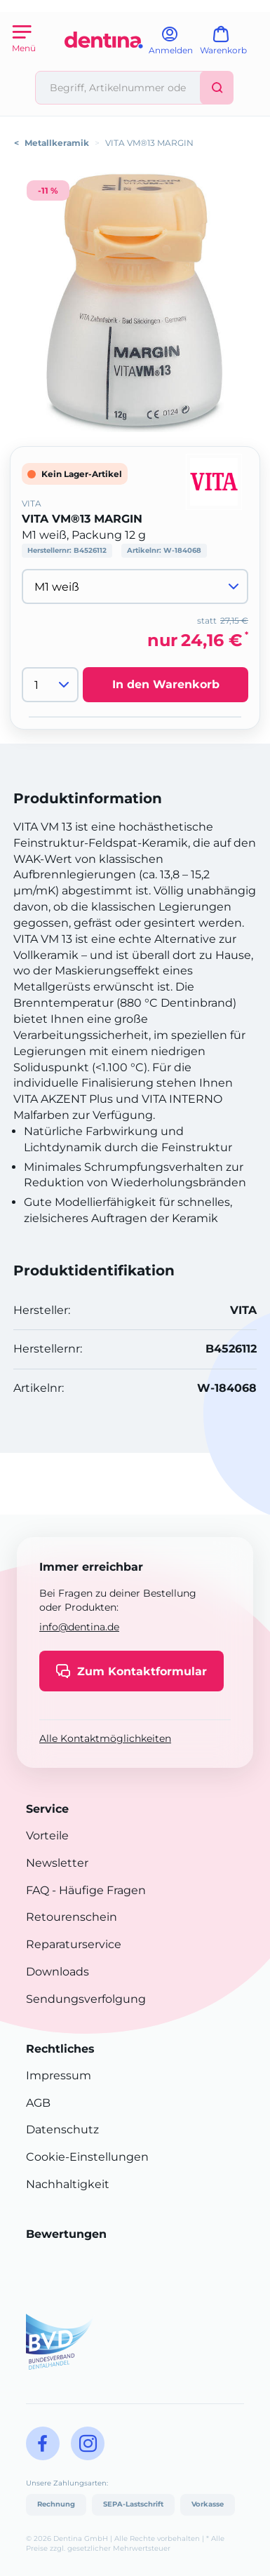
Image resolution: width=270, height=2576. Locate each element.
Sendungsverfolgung (86, 1999)
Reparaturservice (73, 1944)
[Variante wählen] (135, 586)
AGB (38, 2102)
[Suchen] (217, 88)
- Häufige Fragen (97, 1890)
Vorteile (47, 1835)
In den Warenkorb (166, 684)
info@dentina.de (79, 1627)
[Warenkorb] (229, 45)
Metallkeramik (57, 142)
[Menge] (50, 684)
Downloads (57, 1971)
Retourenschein (71, 1917)
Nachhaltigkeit (67, 2184)
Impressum (58, 2075)
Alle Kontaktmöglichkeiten (105, 1738)
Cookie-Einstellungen (87, 2157)
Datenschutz (62, 2129)
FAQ (37, 1890)
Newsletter (57, 1863)
